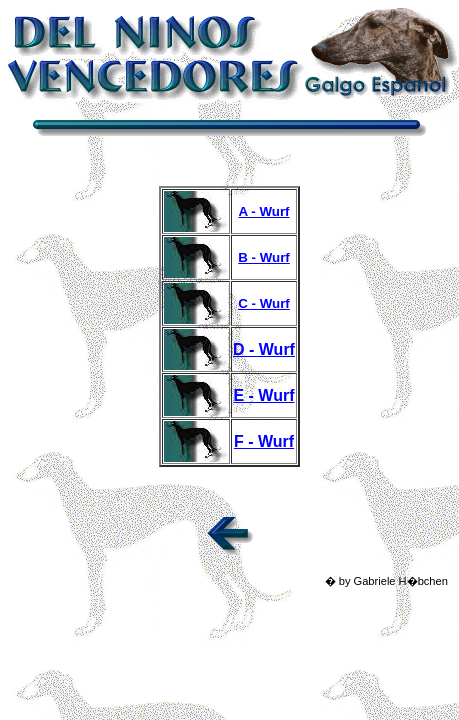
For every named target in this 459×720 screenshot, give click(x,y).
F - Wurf (264, 441)
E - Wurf (263, 395)
